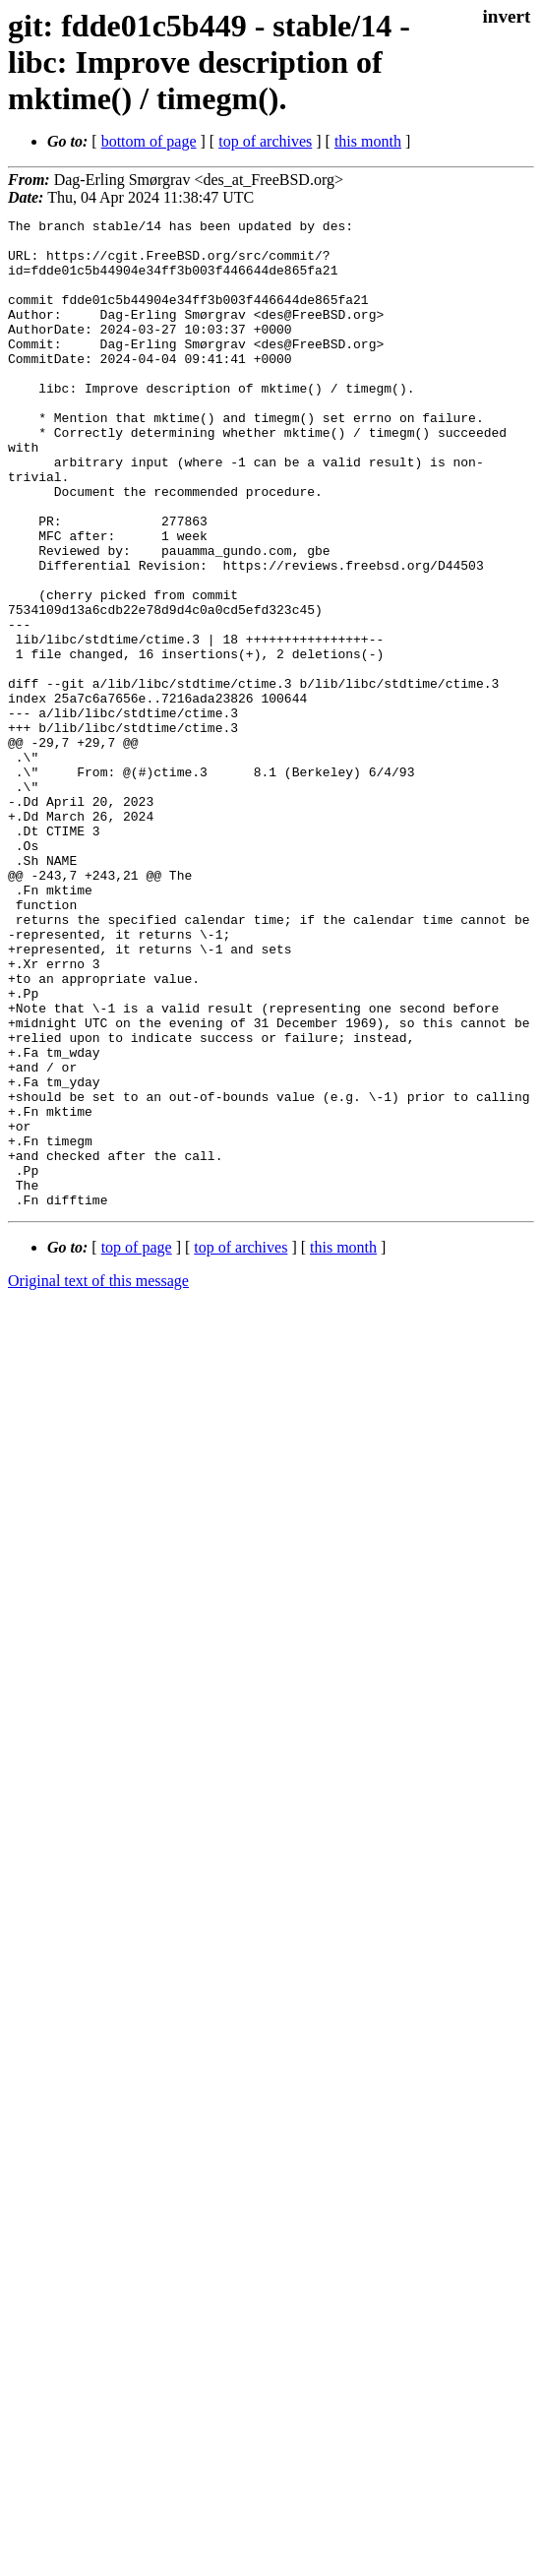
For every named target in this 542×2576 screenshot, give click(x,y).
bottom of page (149, 141)
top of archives (265, 141)
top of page (136, 1445)
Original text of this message (98, 1478)
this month (367, 141)
